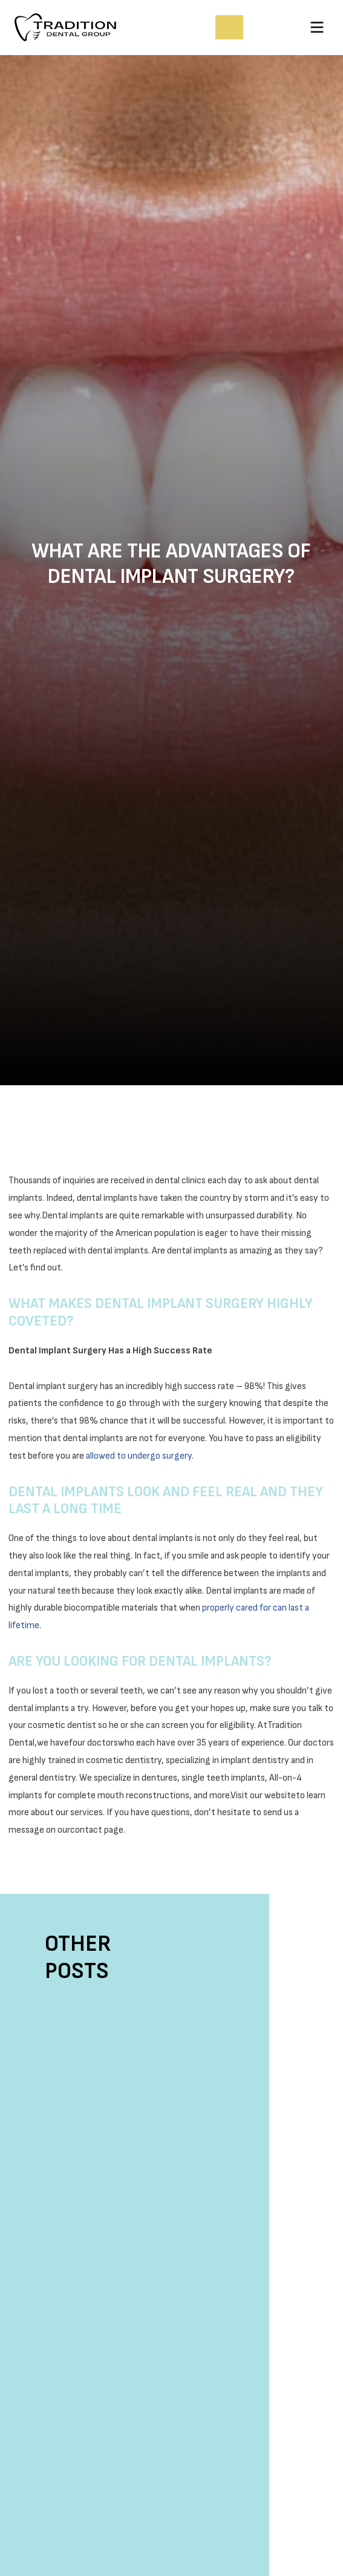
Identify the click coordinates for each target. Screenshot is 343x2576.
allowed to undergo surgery (139, 1456)
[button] (317, 27)
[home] (84, 27)
